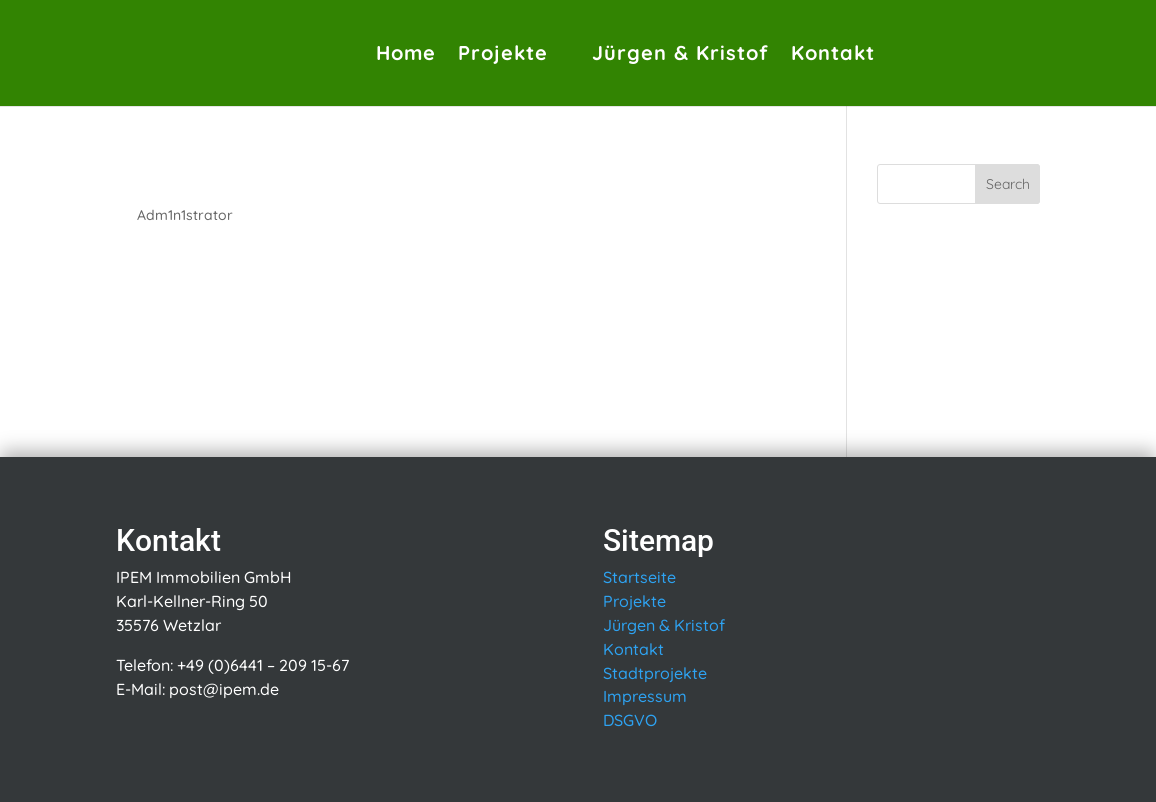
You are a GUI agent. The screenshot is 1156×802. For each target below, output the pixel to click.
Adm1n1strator (185, 215)
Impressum (645, 696)
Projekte (503, 52)
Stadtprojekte (655, 673)
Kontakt (833, 52)
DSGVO (630, 720)
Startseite (639, 577)
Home (406, 52)
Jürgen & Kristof (680, 52)
